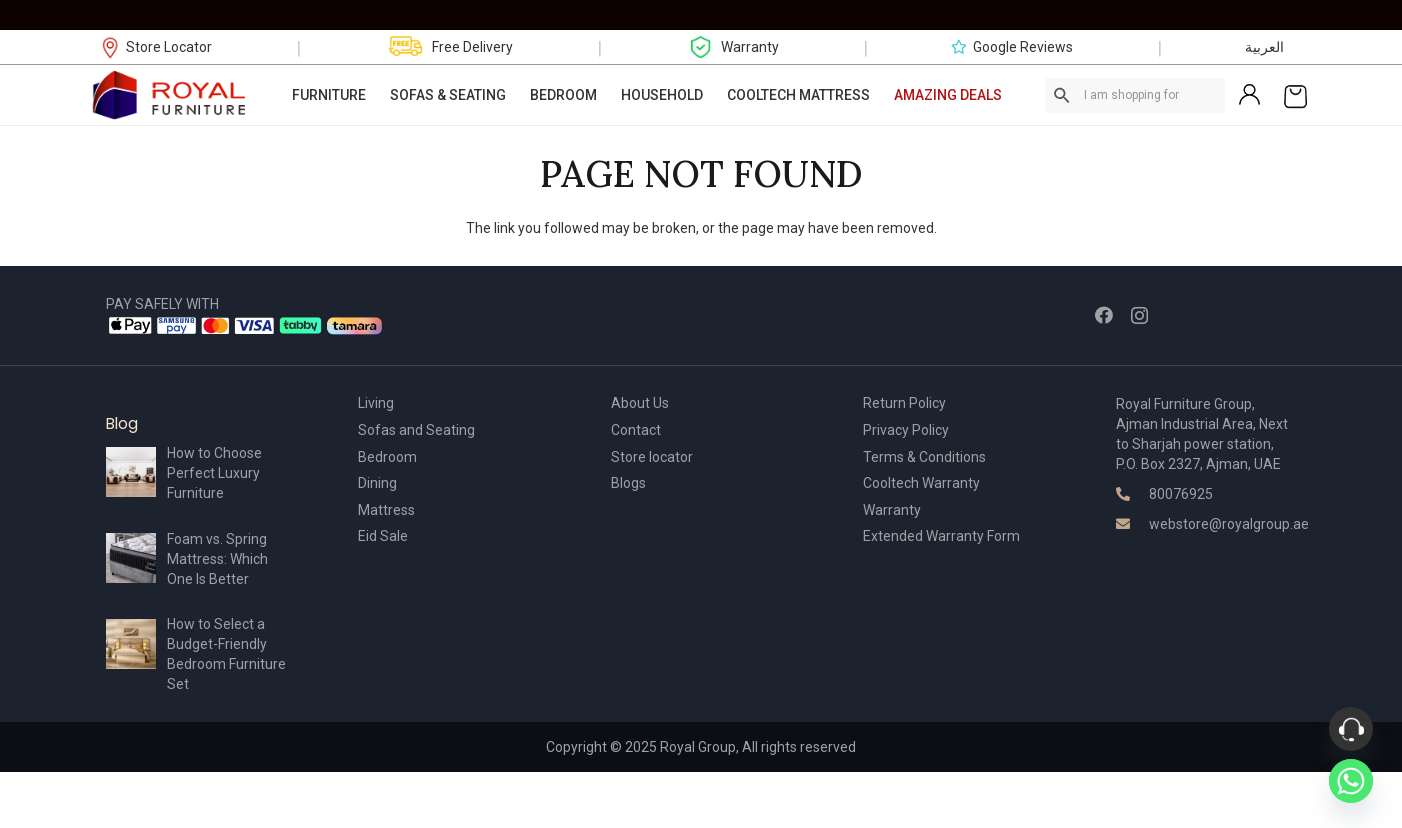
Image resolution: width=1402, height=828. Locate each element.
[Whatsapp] (1351, 781)
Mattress (386, 510)
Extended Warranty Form (941, 536)
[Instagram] (1139, 316)
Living (376, 403)
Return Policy (904, 403)
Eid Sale (383, 536)
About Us (640, 403)
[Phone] (1351, 729)
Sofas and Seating (416, 430)
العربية (1264, 47)
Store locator (652, 457)
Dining (377, 483)
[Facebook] (1104, 315)
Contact (636, 430)
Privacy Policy (906, 430)
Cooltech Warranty (921, 483)
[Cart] (1295, 95)
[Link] (170, 95)
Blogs (628, 483)
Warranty (892, 510)
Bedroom (387, 457)
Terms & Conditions (924, 457)
